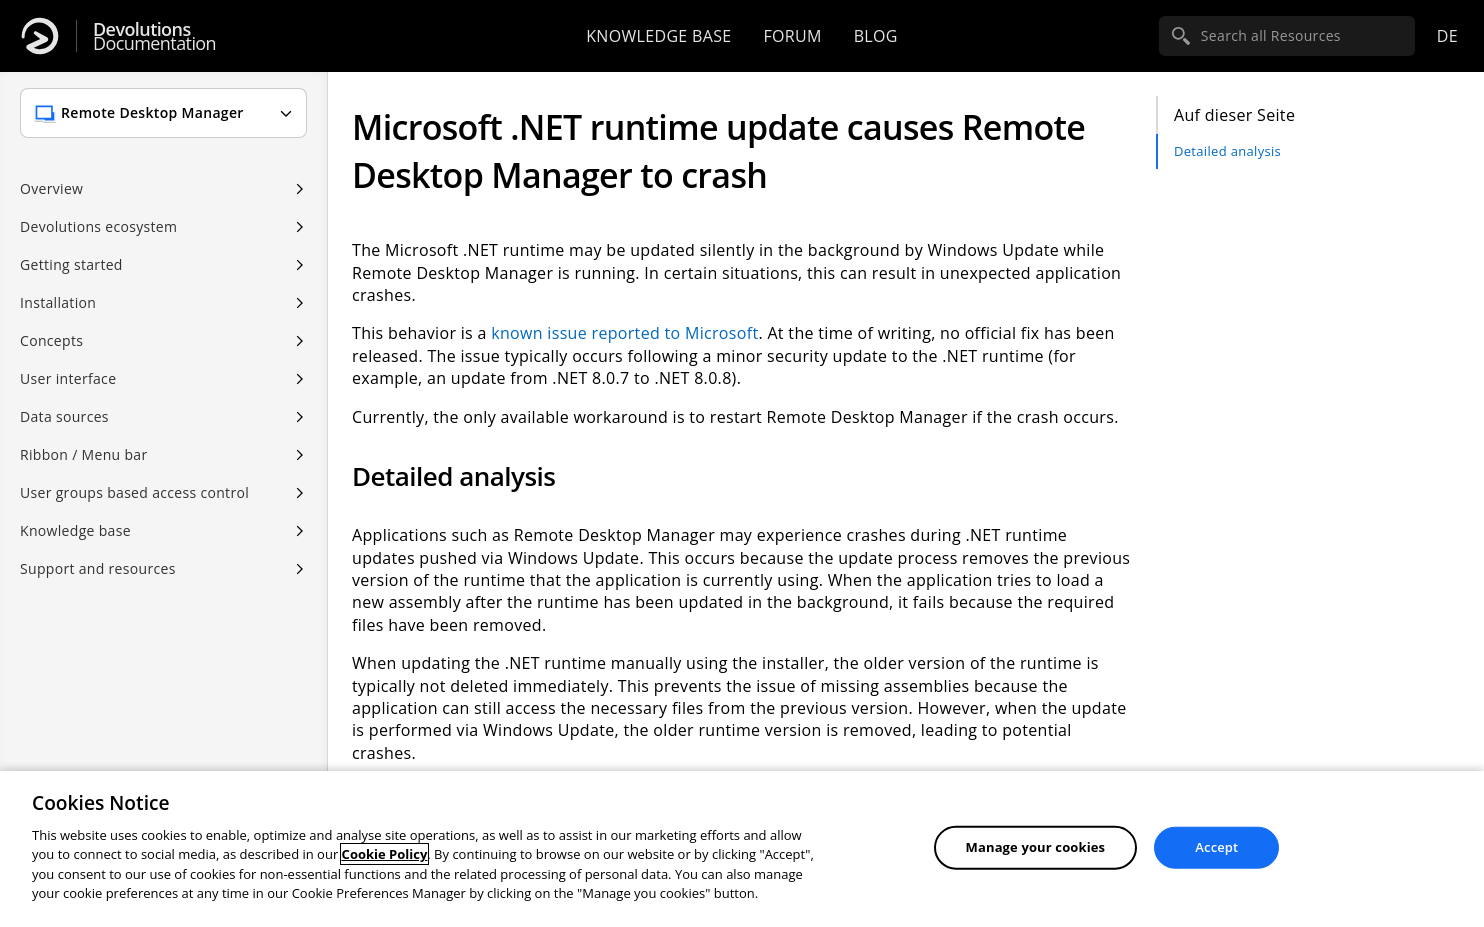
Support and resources (98, 568)
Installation (58, 302)
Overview (51, 188)
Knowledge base (658, 36)
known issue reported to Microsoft (624, 333)
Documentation (154, 36)
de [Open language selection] (1447, 36)
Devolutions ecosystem (98, 226)
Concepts (51, 340)
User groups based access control (134, 492)
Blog (876, 36)
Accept (1216, 847)
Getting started (71, 264)
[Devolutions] (40, 36)
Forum (792, 36)
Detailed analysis (1227, 151)
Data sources (64, 416)
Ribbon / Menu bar (84, 454)
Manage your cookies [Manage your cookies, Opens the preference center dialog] (1036, 847)
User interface (68, 378)
